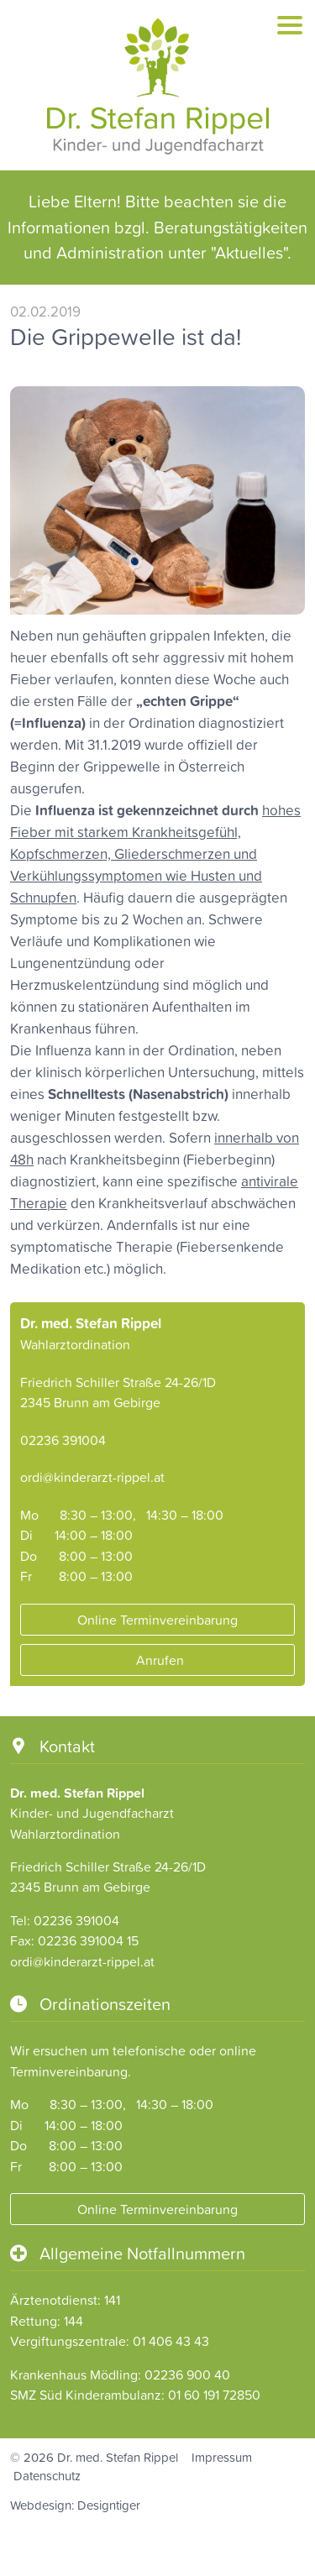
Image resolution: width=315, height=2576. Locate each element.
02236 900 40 (187, 2374)
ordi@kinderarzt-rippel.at (92, 1477)
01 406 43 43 (171, 2341)
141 (112, 2300)
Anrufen (158, 1661)
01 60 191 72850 (214, 2395)
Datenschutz (47, 2475)
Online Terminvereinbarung (157, 1620)
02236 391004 (63, 1440)
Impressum (222, 2457)
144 (73, 2321)
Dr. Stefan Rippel (157, 87)
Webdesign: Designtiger (75, 2505)
